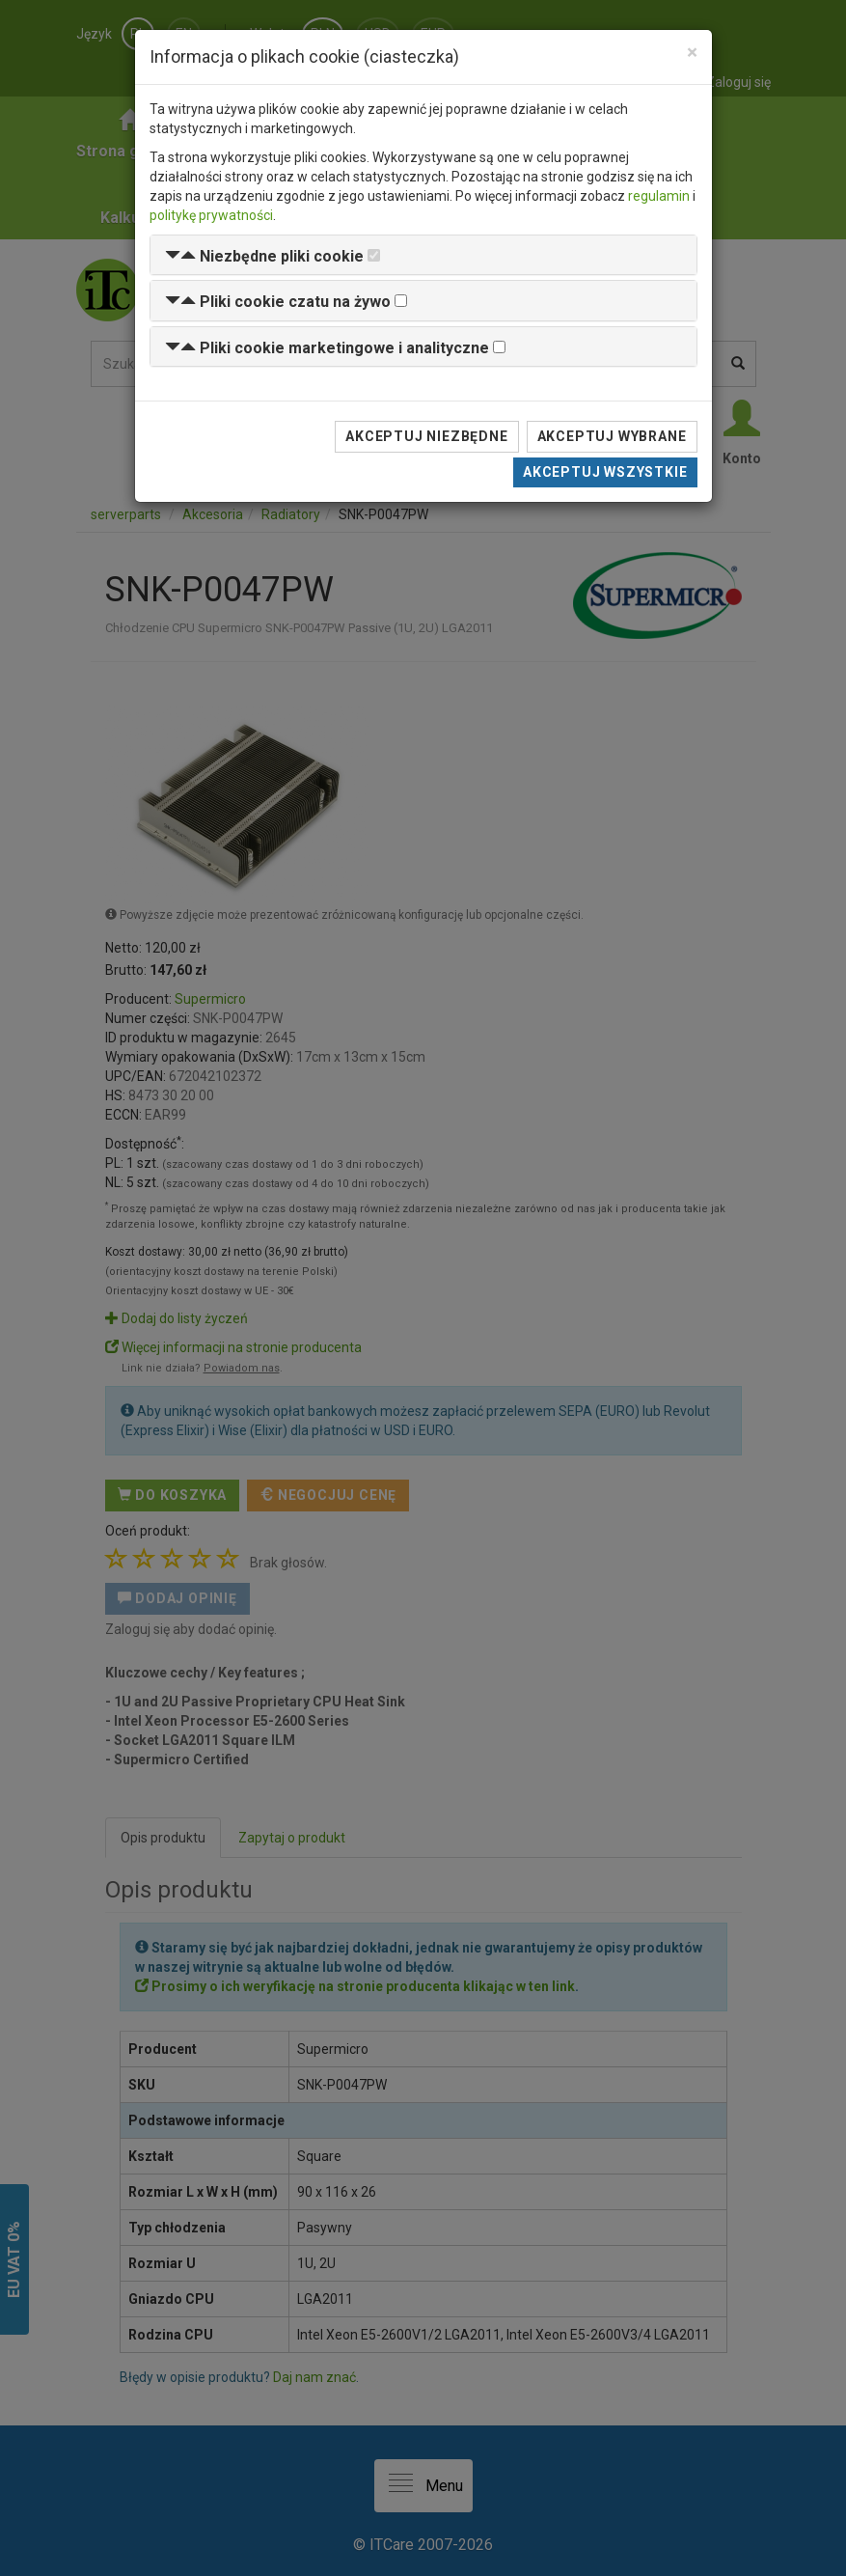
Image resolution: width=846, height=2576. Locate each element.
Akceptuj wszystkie (605, 472)
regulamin (659, 196)
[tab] (423, 255)
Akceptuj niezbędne (426, 436)
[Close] (692, 52)
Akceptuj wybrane (612, 436)
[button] (264, 256)
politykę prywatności (211, 215)
